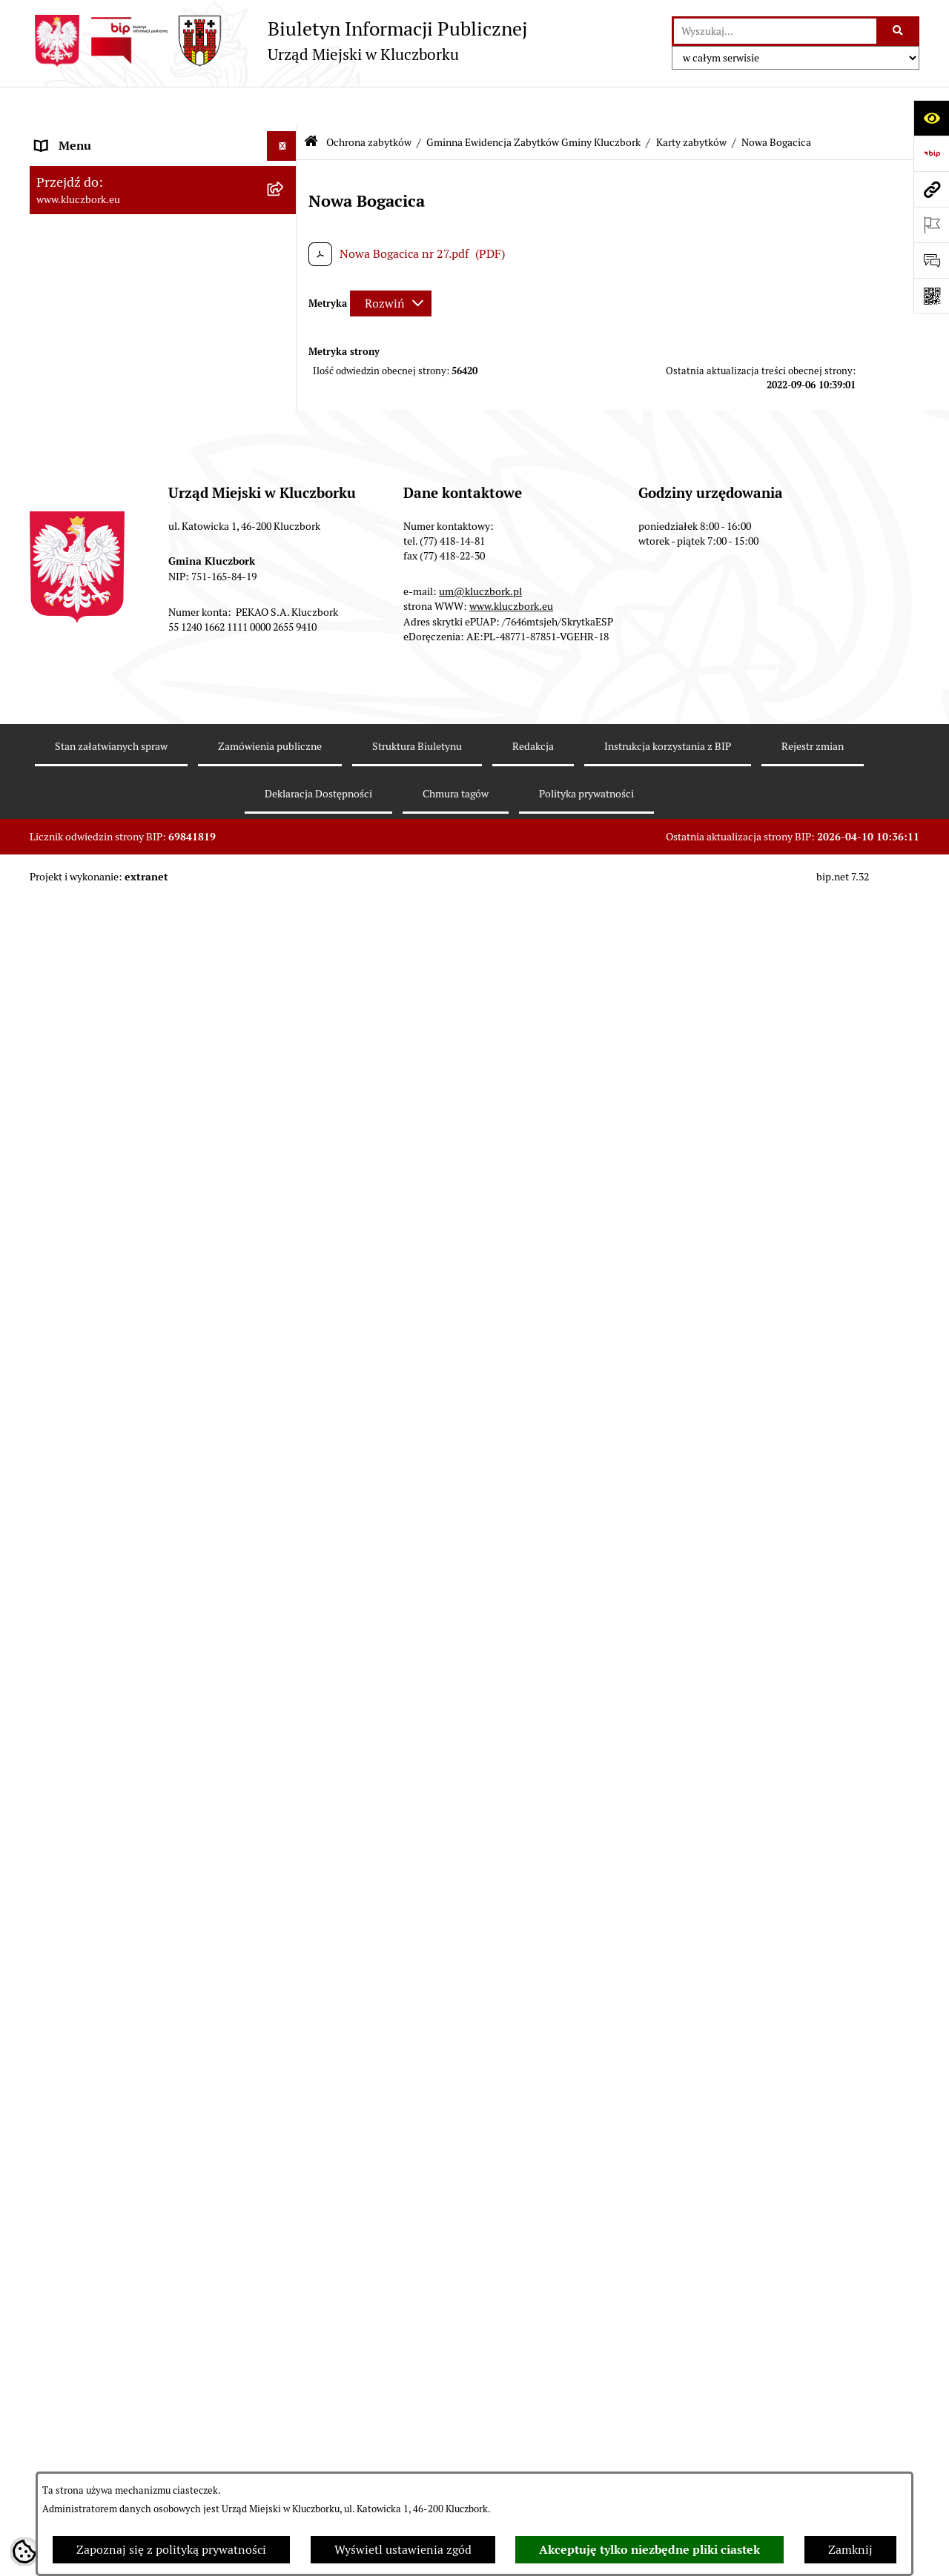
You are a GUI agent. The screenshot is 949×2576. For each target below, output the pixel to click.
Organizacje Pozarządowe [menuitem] (104, 2372)
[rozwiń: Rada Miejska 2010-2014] (285, 255)
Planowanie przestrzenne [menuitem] (103, 616)
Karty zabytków (691, 102)
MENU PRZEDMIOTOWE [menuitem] (101, 361)
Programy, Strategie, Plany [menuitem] (106, 2401)
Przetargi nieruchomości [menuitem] (100, 586)
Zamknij (850, 2549)
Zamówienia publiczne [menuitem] (96, 2140)
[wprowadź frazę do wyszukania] (775, 31)
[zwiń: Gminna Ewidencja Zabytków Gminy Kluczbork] (285, 685)
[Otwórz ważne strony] (931, 224)
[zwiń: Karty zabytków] (285, 853)
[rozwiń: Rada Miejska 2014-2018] (285, 226)
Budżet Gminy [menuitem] (73, 497)
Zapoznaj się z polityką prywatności (171, 2549)
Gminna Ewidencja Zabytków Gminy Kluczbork (533, 102)
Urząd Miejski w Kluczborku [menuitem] (109, 284)
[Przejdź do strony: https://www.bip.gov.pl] (931, 153)
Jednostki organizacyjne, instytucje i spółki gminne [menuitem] (149, 322)
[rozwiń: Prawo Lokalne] (285, 469)
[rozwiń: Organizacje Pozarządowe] (285, 2373)
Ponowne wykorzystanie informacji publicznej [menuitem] (129, 429)
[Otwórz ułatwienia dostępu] (931, 118)
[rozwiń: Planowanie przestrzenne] (285, 617)
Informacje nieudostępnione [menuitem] (111, 391)
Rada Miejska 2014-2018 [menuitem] (101, 225)
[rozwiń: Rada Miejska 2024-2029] (285, 166)
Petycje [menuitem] (55, 2342)
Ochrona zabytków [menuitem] (85, 646)
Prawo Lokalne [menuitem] (75, 468)
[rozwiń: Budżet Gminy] (285, 498)
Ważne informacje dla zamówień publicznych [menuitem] (122, 2179)
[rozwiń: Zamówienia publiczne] (285, 2141)
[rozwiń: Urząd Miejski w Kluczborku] (285, 285)
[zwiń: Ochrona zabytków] (285, 647)
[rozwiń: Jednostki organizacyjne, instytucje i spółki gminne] (285, 315)
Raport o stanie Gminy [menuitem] (95, 527)
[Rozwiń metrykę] (390, 263)
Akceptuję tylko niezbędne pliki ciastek (649, 2549)
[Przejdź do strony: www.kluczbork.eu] (931, 189)
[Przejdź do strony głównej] (278, 41)
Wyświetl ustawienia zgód (403, 2549)
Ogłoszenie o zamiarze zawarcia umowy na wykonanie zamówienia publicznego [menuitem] (149, 2303)
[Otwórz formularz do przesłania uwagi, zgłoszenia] (931, 260)
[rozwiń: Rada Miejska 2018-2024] (285, 196)
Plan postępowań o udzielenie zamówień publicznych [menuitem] (145, 2226)
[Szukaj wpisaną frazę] (899, 31)
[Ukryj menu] (282, 107)
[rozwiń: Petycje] (285, 2343)
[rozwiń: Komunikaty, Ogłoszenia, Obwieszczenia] (285, 2432)
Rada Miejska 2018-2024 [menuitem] (101, 195)
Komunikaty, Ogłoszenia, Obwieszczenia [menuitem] (142, 2431)
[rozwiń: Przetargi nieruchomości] (285, 587)
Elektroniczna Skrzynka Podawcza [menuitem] (126, 2461)
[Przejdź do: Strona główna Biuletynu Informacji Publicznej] (311, 103)
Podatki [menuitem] (56, 557)
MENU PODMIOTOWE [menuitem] (95, 136)
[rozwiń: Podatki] (285, 558)
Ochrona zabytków (368, 102)
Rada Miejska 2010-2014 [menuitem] (101, 254)
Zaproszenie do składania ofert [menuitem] (117, 2265)
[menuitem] (163, 694)
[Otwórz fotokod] (931, 295)
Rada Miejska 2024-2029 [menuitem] (101, 165)
